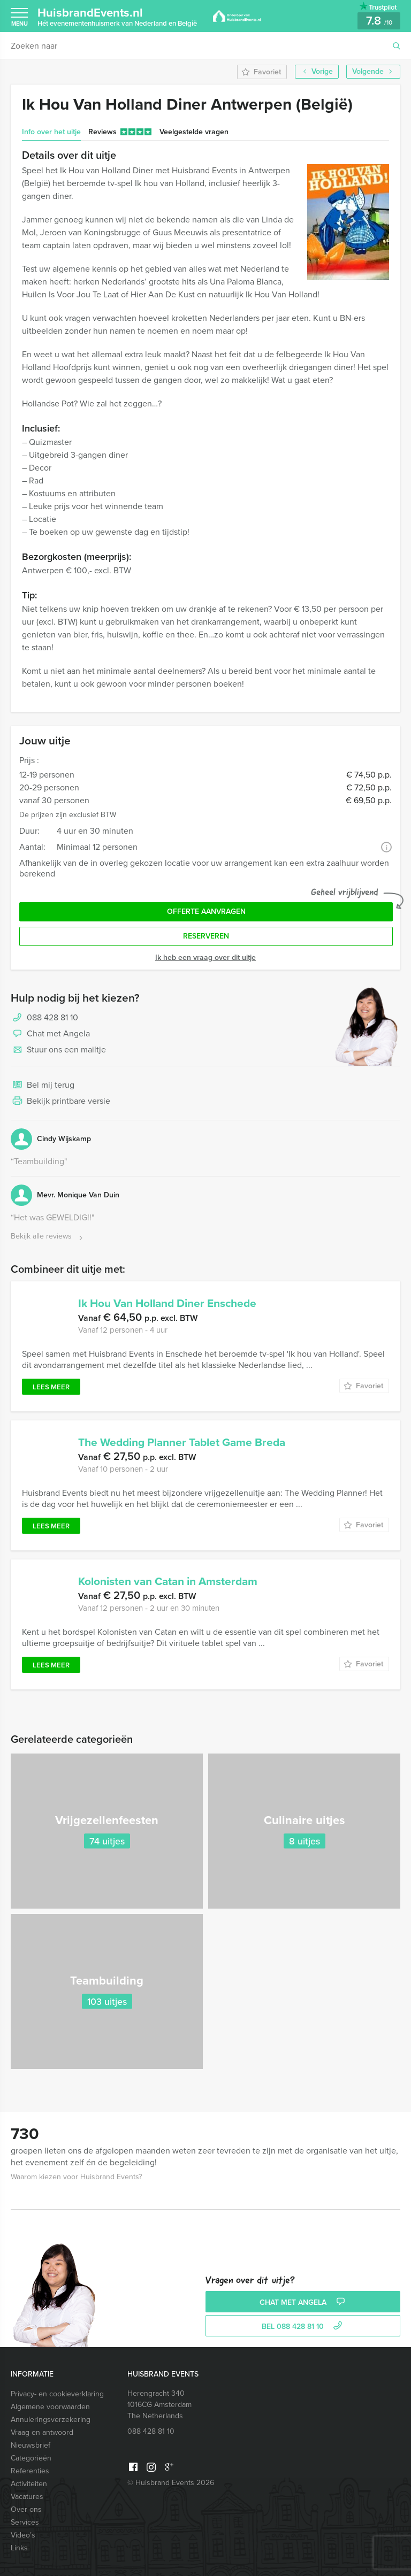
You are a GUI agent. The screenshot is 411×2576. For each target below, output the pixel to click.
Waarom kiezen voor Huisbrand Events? (76, 2176)
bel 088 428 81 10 (303, 2326)
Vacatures (27, 2496)
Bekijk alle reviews (48, 1236)
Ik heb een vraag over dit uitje (205, 957)
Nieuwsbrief (30, 2445)
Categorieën (31, 2458)
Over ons (26, 2509)
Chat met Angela (50, 1034)
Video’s (23, 2535)
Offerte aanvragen (206, 911)
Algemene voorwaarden (50, 2406)
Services (25, 2522)
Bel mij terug (42, 1086)
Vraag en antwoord (42, 2432)
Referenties (30, 2471)
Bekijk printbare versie (60, 1102)
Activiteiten (29, 2483)
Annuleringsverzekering (50, 2419)
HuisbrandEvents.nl (117, 16)
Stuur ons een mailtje (58, 1050)
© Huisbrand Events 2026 (170, 2482)
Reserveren (206, 936)
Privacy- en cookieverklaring (57, 2394)
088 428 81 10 (52, 1017)
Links (19, 2548)
